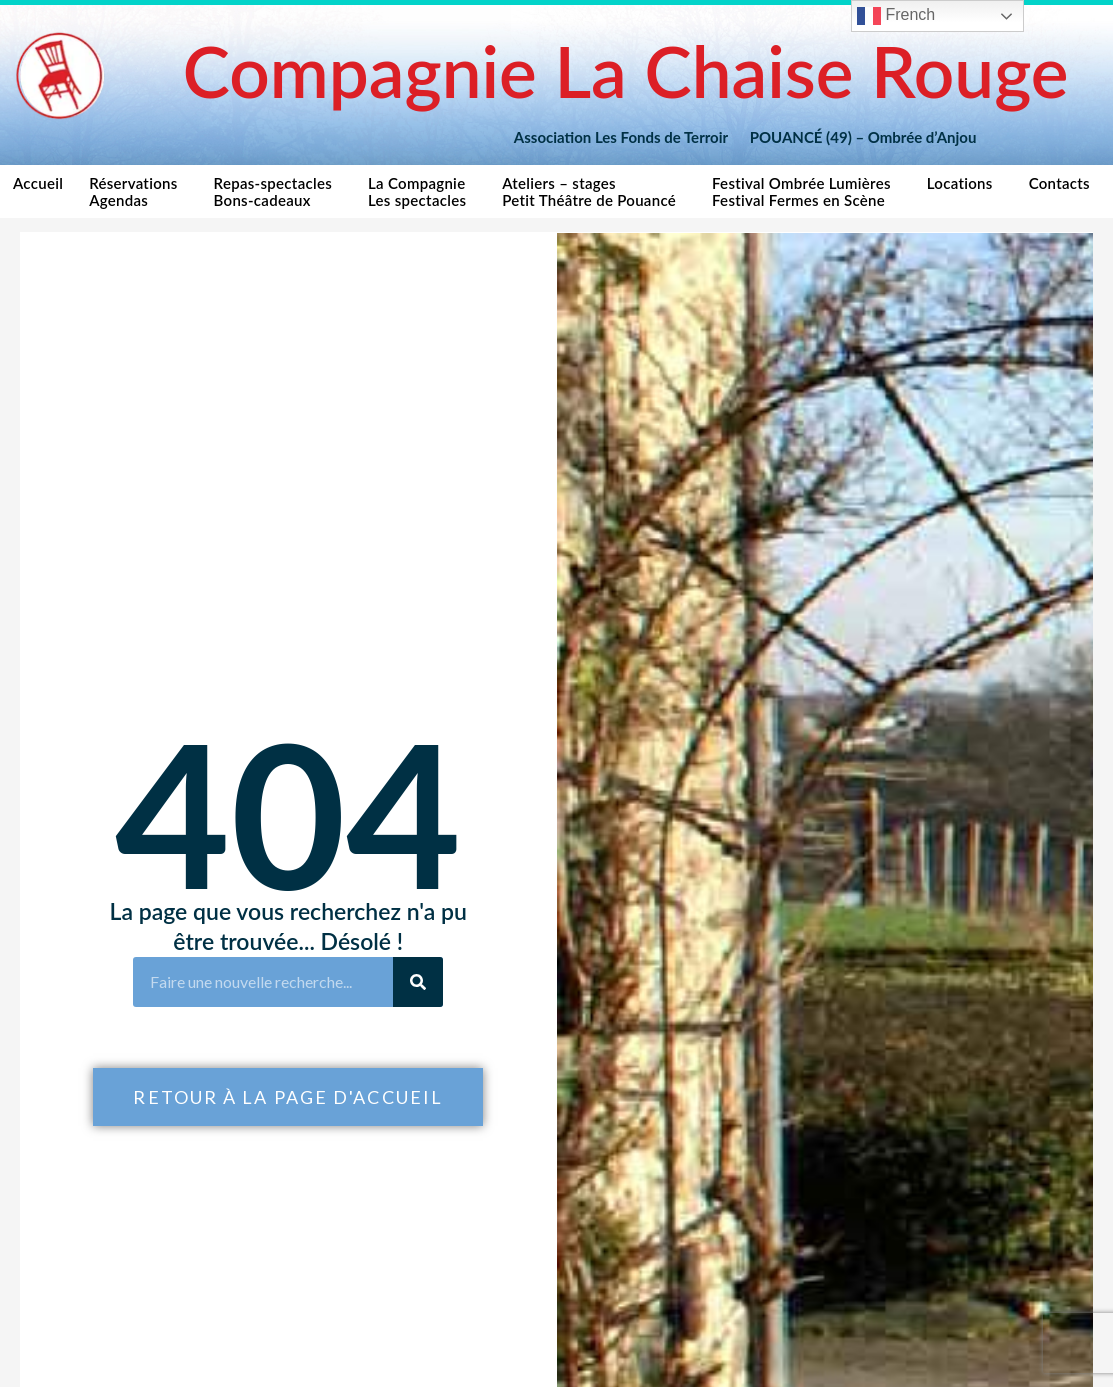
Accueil (38, 191)
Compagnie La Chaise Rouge (626, 70)
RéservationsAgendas (138, 191)
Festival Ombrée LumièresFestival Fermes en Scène (806, 191)
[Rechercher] (418, 982)
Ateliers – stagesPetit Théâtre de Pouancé (594, 191)
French (896, 16)
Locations (965, 188)
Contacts (1064, 188)
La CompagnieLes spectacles (422, 191)
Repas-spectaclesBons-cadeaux (278, 191)
